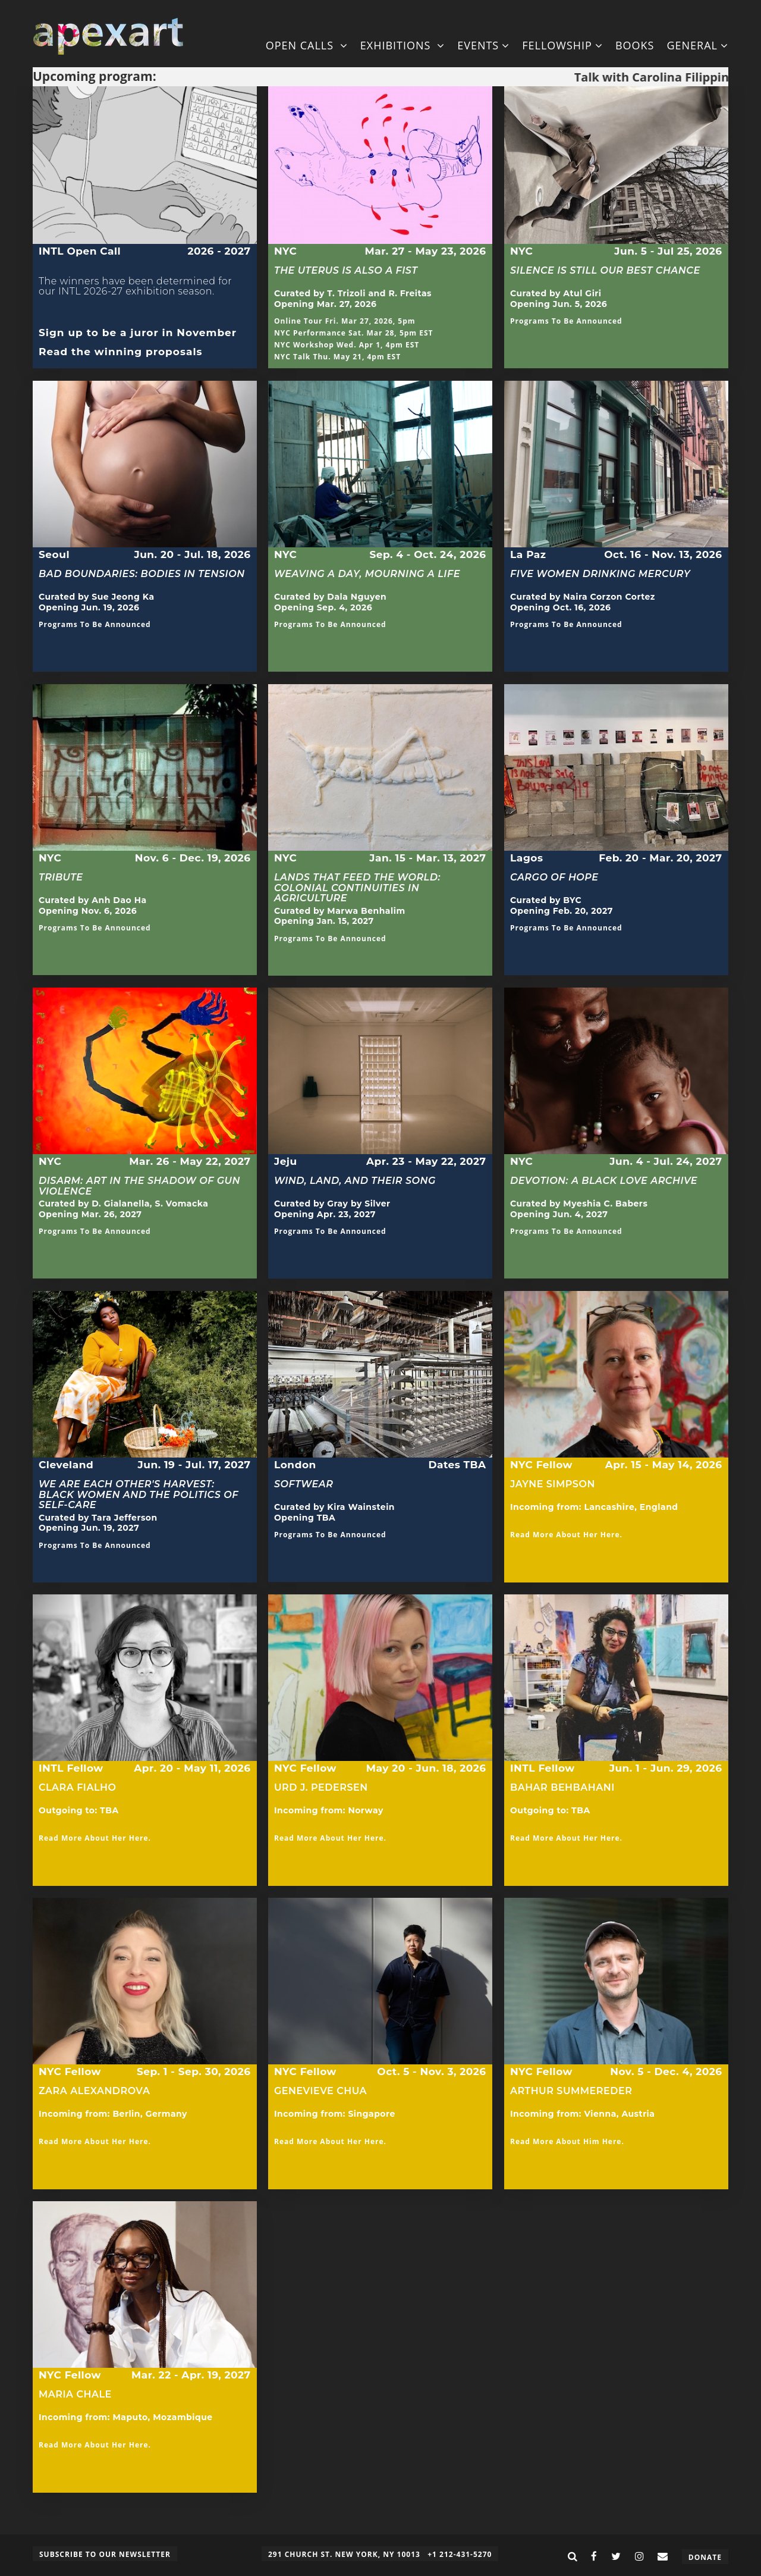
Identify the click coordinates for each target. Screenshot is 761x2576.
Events (483, 45)
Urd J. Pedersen (321, 1787)
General (697, 45)
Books (635, 45)
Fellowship (562, 45)
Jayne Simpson (552, 1484)
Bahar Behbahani (562, 1793)
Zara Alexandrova (94, 2090)
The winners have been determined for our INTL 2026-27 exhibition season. (135, 291)
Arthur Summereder (571, 2090)
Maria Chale (75, 2394)
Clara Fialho (77, 1793)
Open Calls (307, 45)
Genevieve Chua (320, 2090)
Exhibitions (402, 45)
